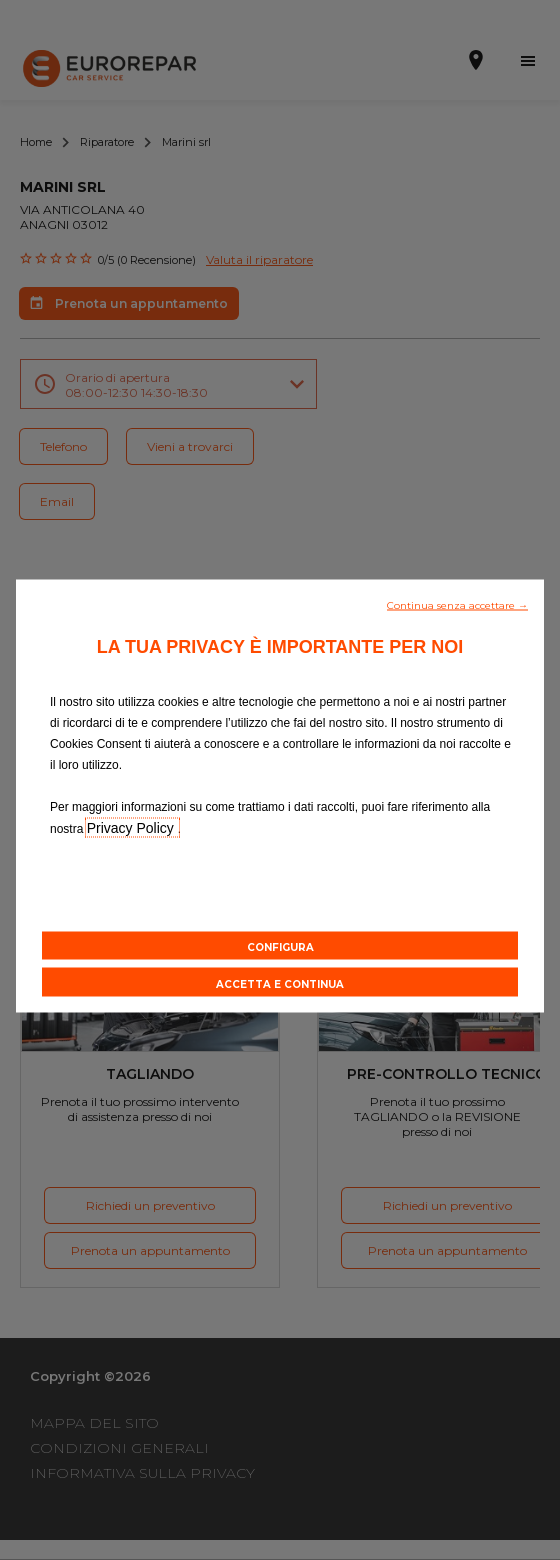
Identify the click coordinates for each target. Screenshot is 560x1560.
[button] (457, 604)
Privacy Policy (132, 828)
